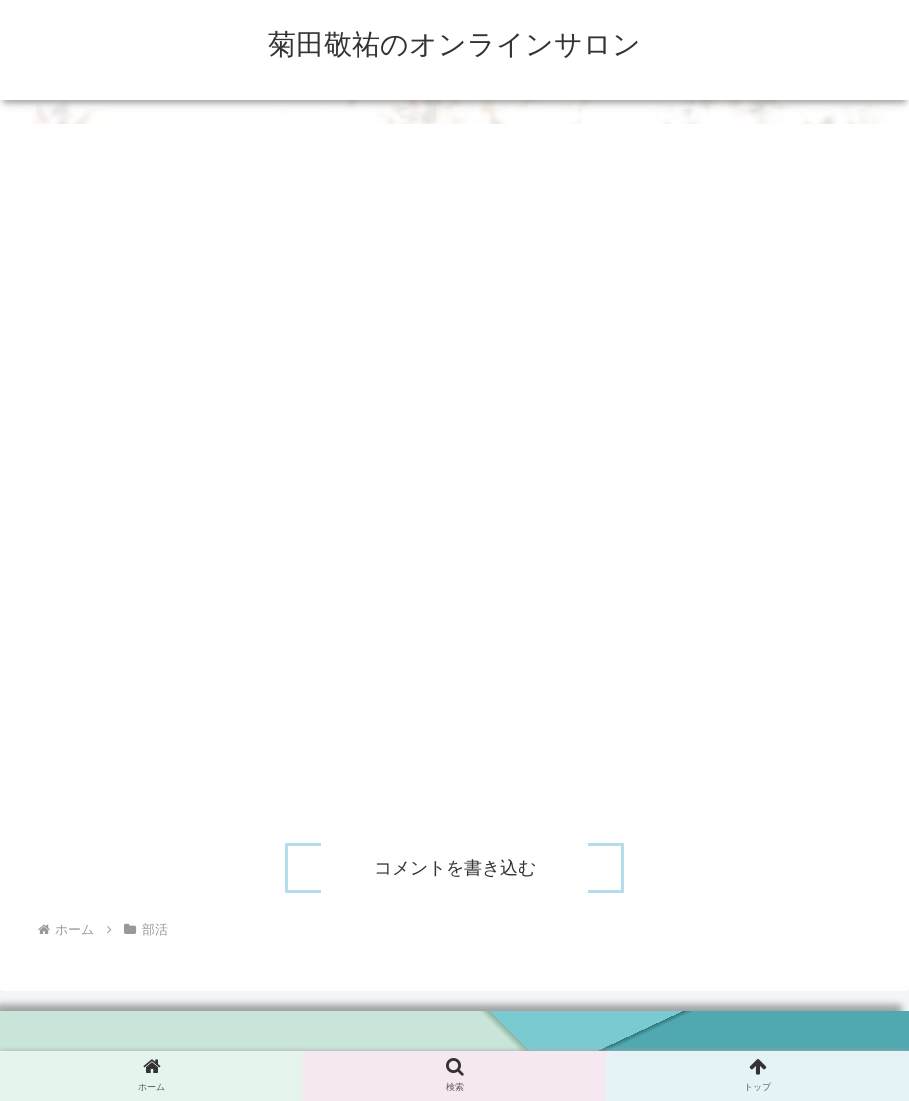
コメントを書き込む (455, 868)
